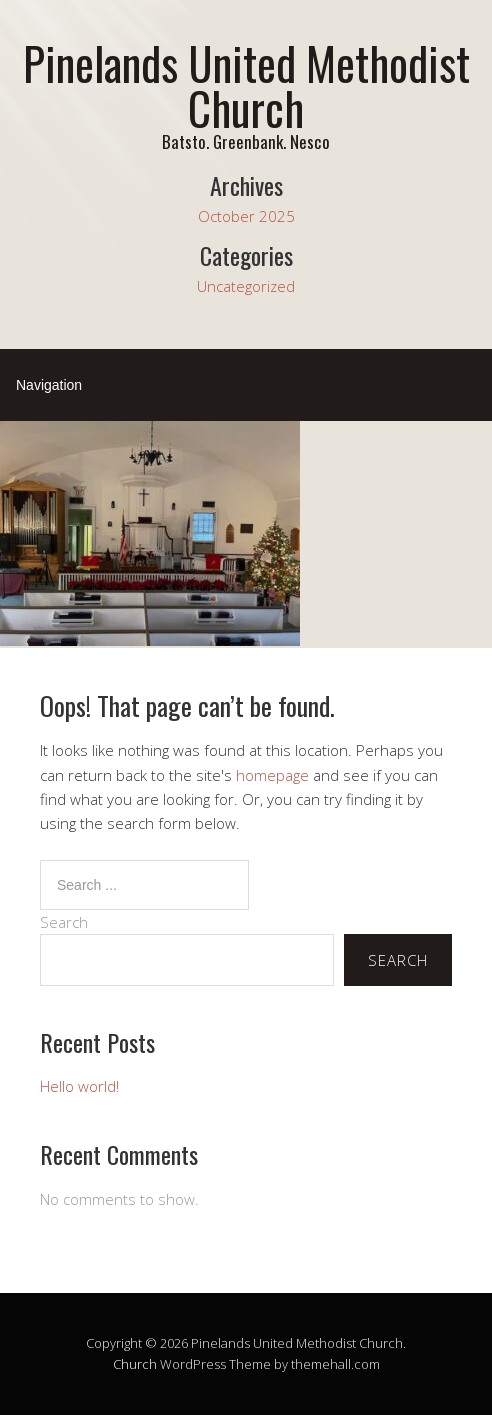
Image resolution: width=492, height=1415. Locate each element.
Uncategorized (246, 286)
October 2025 (246, 216)
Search (64, 922)
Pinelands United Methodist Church (246, 85)
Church (135, 1364)
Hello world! (79, 1086)
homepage (272, 775)
